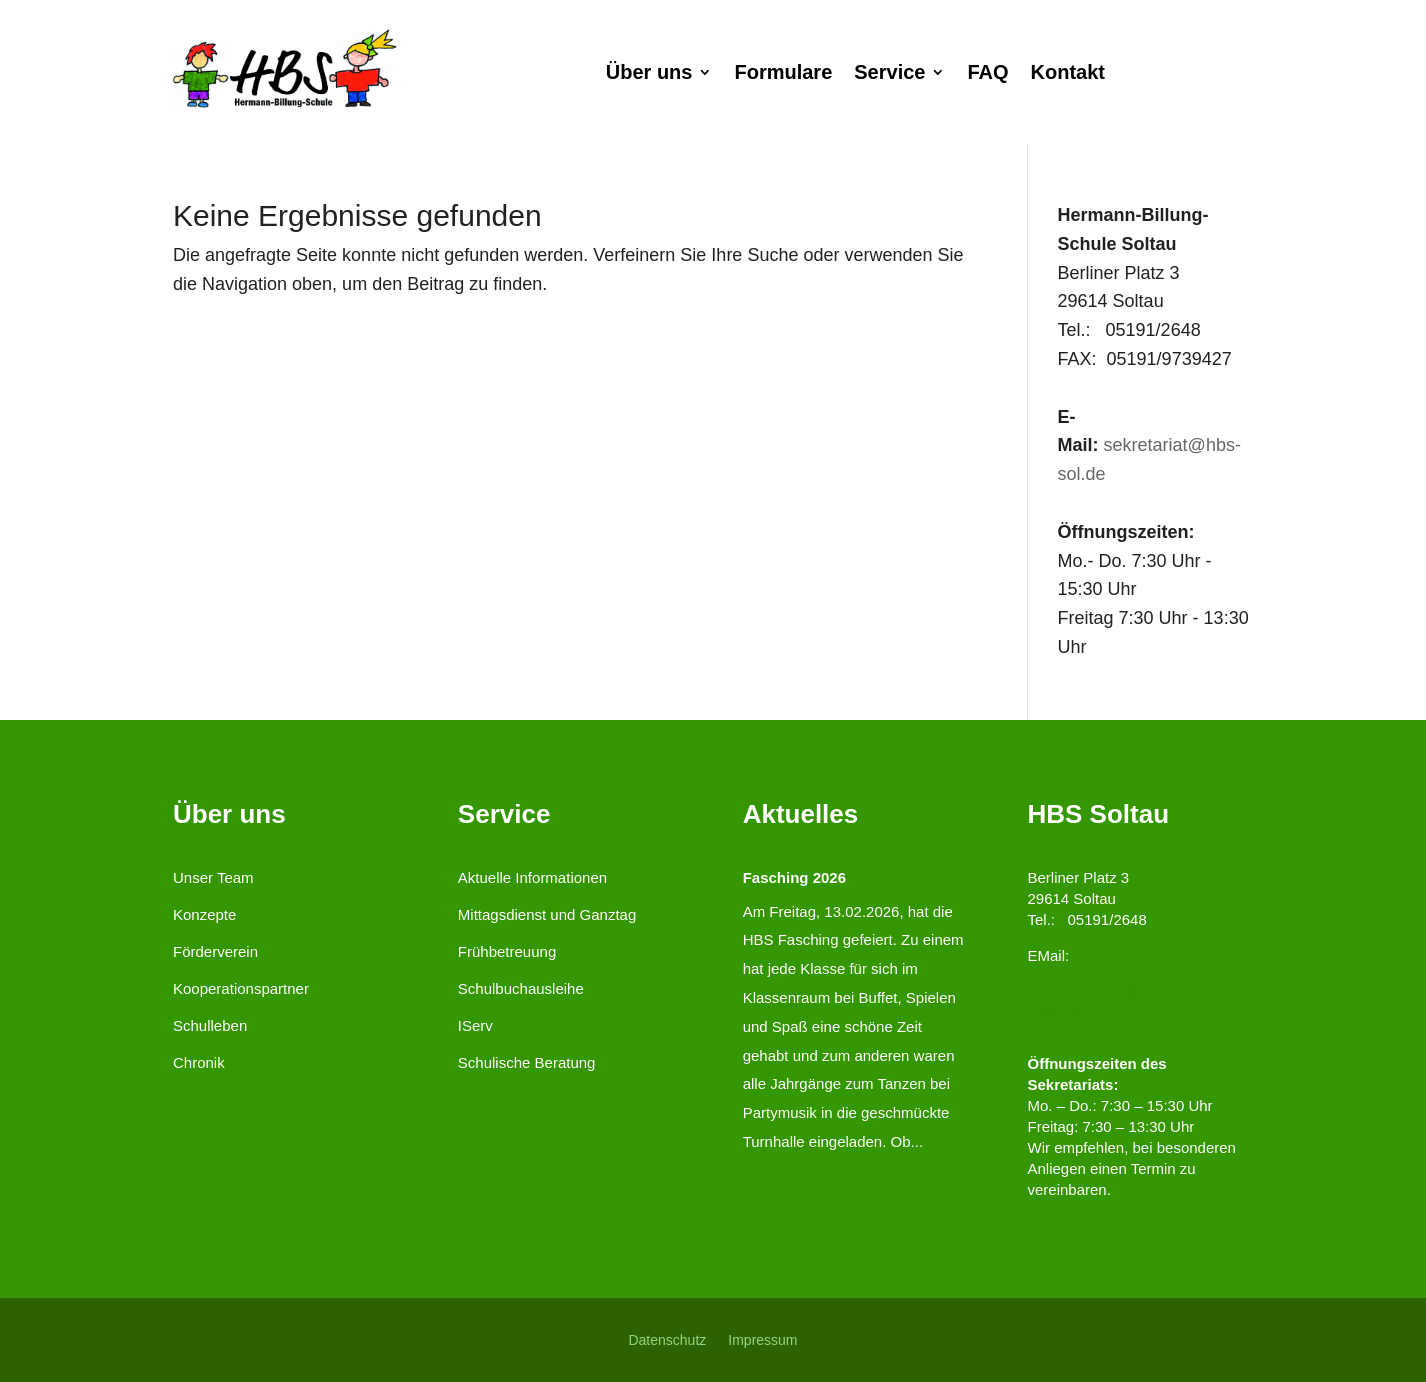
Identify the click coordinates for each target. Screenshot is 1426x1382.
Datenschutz (667, 1339)
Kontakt (1068, 74)
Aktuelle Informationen (532, 877)
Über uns (649, 74)
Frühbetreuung (507, 951)
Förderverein (215, 951)
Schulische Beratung (527, 1062)
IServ (475, 1025)
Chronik (199, 1062)
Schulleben (210, 1025)
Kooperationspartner (241, 988)
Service (889, 74)
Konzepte (204, 914)
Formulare (783, 74)
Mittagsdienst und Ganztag (547, 914)
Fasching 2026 (794, 877)
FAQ (987, 74)
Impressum (762, 1339)
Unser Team (213, 877)
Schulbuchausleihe (521, 988)
